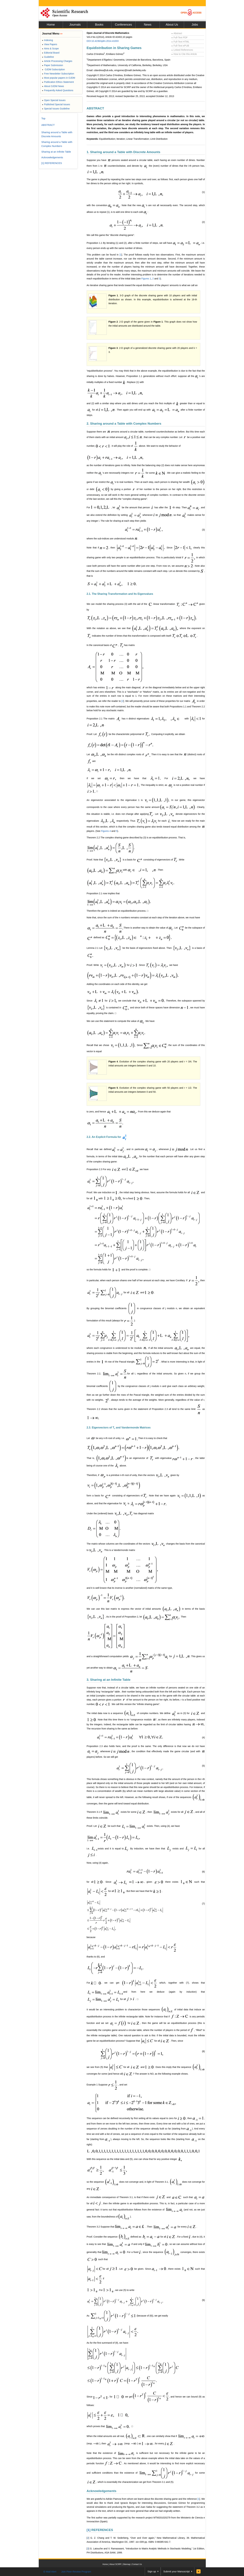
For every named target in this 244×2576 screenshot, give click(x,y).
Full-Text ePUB (180, 45)
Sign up (151, 2571)
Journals (75, 24)
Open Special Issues (54, 100)
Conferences (123, 24)
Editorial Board (50, 52)
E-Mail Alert (50, 2571)
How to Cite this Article (184, 54)
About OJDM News (53, 86)
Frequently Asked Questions (57, 90)
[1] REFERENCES (51, 163)
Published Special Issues (56, 104)
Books (99, 24)
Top (43, 118)
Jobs (195, 24)
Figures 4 (106, 831)
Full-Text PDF (180, 37)
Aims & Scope (50, 48)
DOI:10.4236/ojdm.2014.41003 (103, 41)
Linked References (182, 50)
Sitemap (126, 2564)
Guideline (48, 57)
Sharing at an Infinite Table (56, 151)
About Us (172, 24)
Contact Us (137, 2564)
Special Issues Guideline (56, 108)
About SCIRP (115, 2564)
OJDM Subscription (53, 69)
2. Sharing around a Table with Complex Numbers (124, 423)
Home (51, 24)
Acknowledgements (101, 2491)
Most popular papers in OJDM (58, 77)
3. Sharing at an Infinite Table (109, 1679)
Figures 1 (146, 278)
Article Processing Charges (57, 61)
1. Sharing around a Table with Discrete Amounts (123, 152)
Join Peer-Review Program (76, 2571)
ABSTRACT (95, 108)
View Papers (49, 44)
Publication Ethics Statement (58, 82)
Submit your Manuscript (176, 2571)
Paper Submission (52, 65)
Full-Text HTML (180, 41)
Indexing (47, 40)
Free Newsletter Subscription (58, 73)
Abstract (177, 33)
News (147, 24)
